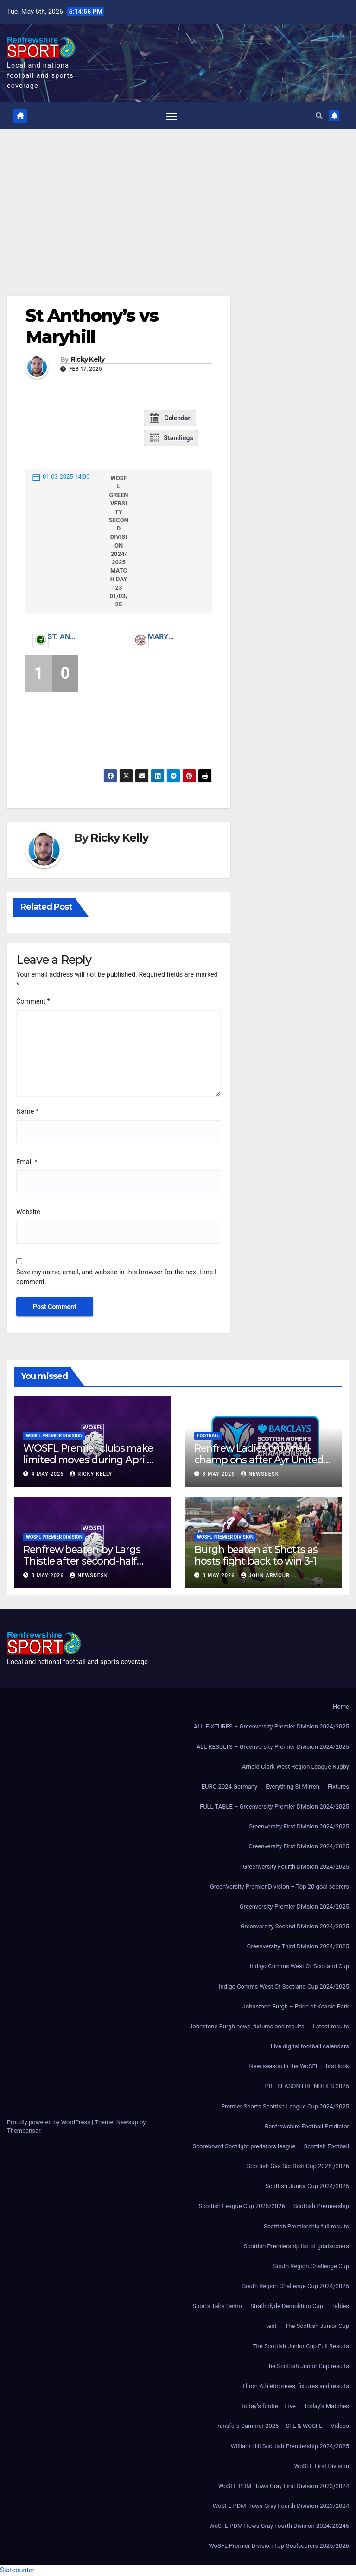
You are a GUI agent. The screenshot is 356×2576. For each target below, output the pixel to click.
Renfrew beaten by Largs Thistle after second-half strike (81, 1561)
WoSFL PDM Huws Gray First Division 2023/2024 (283, 2486)
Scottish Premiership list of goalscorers (296, 2246)
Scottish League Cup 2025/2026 (242, 2206)
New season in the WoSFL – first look (299, 2067)
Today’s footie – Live (268, 2406)
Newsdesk (260, 1475)
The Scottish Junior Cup (317, 2326)
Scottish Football (326, 2146)
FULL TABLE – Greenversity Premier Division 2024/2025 (274, 1806)
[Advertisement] (178, 199)
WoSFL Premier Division (54, 1436)
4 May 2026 (49, 1475)
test (272, 2326)
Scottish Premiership (321, 2206)
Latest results (330, 2026)
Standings (171, 438)
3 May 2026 (220, 1475)
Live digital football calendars (310, 2046)
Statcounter (17, 2571)
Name (27, 1112)
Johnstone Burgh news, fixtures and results (246, 2026)
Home (341, 1707)
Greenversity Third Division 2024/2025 (298, 1947)
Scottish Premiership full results (306, 2226)
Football (208, 1436)
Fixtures (338, 1787)
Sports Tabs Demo (217, 2306)
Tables (340, 2306)
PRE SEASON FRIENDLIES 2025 (307, 2086)
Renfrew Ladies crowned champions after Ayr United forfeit (259, 1460)
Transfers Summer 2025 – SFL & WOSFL (268, 2426)
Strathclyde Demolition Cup (286, 2306)
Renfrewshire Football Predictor (307, 2126)
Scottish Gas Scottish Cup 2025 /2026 (298, 2167)
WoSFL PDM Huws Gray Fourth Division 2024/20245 (279, 2526)
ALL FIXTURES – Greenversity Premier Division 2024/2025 (271, 1727)
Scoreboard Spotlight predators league (244, 2146)
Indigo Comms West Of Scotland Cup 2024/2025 (284, 1986)
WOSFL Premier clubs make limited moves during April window (88, 1460)
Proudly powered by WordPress (49, 2122)
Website (28, 1212)
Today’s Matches (326, 2406)
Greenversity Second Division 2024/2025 (295, 1926)
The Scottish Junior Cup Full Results (301, 2346)
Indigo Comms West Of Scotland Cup (299, 1967)
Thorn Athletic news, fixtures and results (295, 2386)
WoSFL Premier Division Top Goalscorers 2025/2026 (279, 2546)
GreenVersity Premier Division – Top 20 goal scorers (279, 1887)
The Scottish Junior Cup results (307, 2366)
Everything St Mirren (292, 1787)
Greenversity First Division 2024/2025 (298, 1827)
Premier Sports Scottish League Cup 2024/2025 (285, 2106)
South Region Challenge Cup (311, 2266)
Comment (33, 1002)
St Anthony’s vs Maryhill (92, 327)
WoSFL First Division (321, 2466)
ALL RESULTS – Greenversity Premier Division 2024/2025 (273, 1747)
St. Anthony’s (62, 637)
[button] (318, 116)
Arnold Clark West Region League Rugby (295, 1767)
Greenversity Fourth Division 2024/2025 (296, 1867)
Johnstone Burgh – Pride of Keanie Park (295, 2006)
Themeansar (23, 2130)
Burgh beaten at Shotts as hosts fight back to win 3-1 (256, 1555)
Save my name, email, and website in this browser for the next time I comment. (116, 1278)
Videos (340, 2426)
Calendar (169, 418)
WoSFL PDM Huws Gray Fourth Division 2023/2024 (281, 2506)
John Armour (265, 1576)
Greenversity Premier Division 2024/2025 (294, 1906)
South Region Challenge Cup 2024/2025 (295, 2286)
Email (26, 1162)
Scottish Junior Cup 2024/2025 (307, 2186)
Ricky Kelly (87, 360)
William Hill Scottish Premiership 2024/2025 (290, 2446)
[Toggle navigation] (171, 116)
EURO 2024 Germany (229, 1787)
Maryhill (162, 637)
